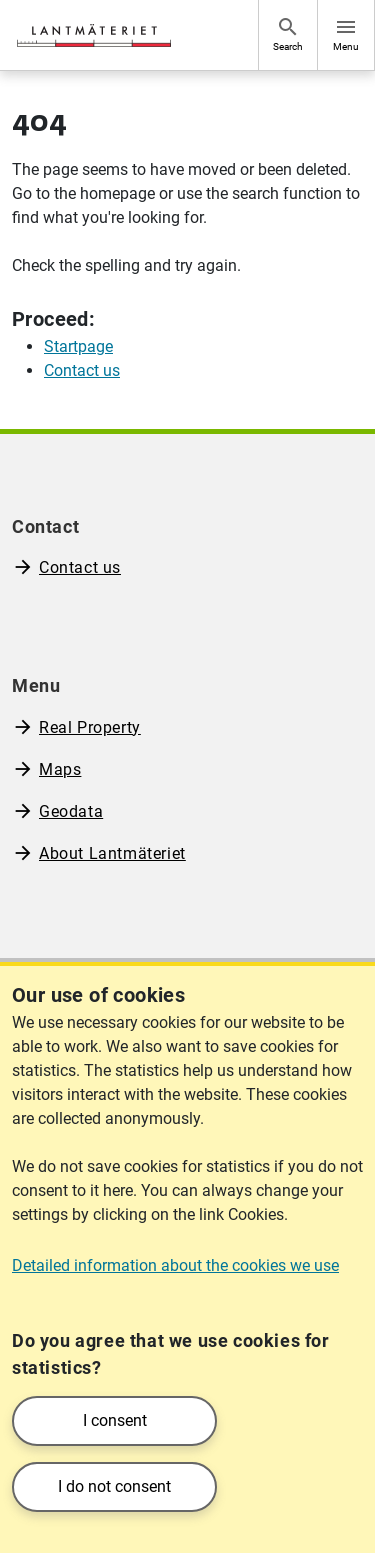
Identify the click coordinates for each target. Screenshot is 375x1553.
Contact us (80, 567)
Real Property (90, 727)
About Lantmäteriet (112, 853)
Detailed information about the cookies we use (175, 1265)
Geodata (71, 811)
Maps (60, 769)
